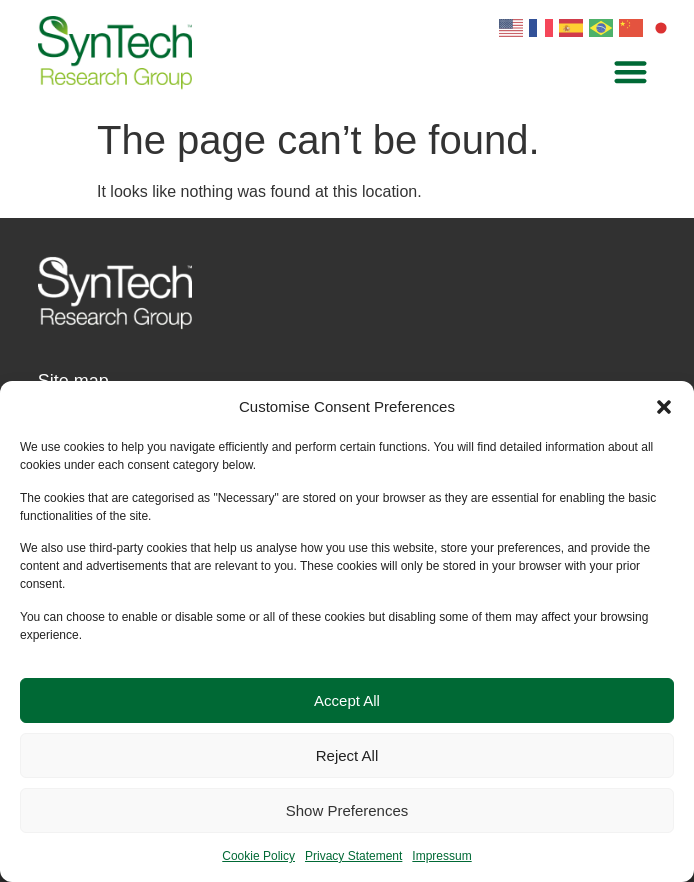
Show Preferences (347, 810)
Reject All (347, 755)
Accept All (347, 700)
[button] (664, 407)
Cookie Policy (258, 856)
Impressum (441, 856)
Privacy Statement (353, 856)
